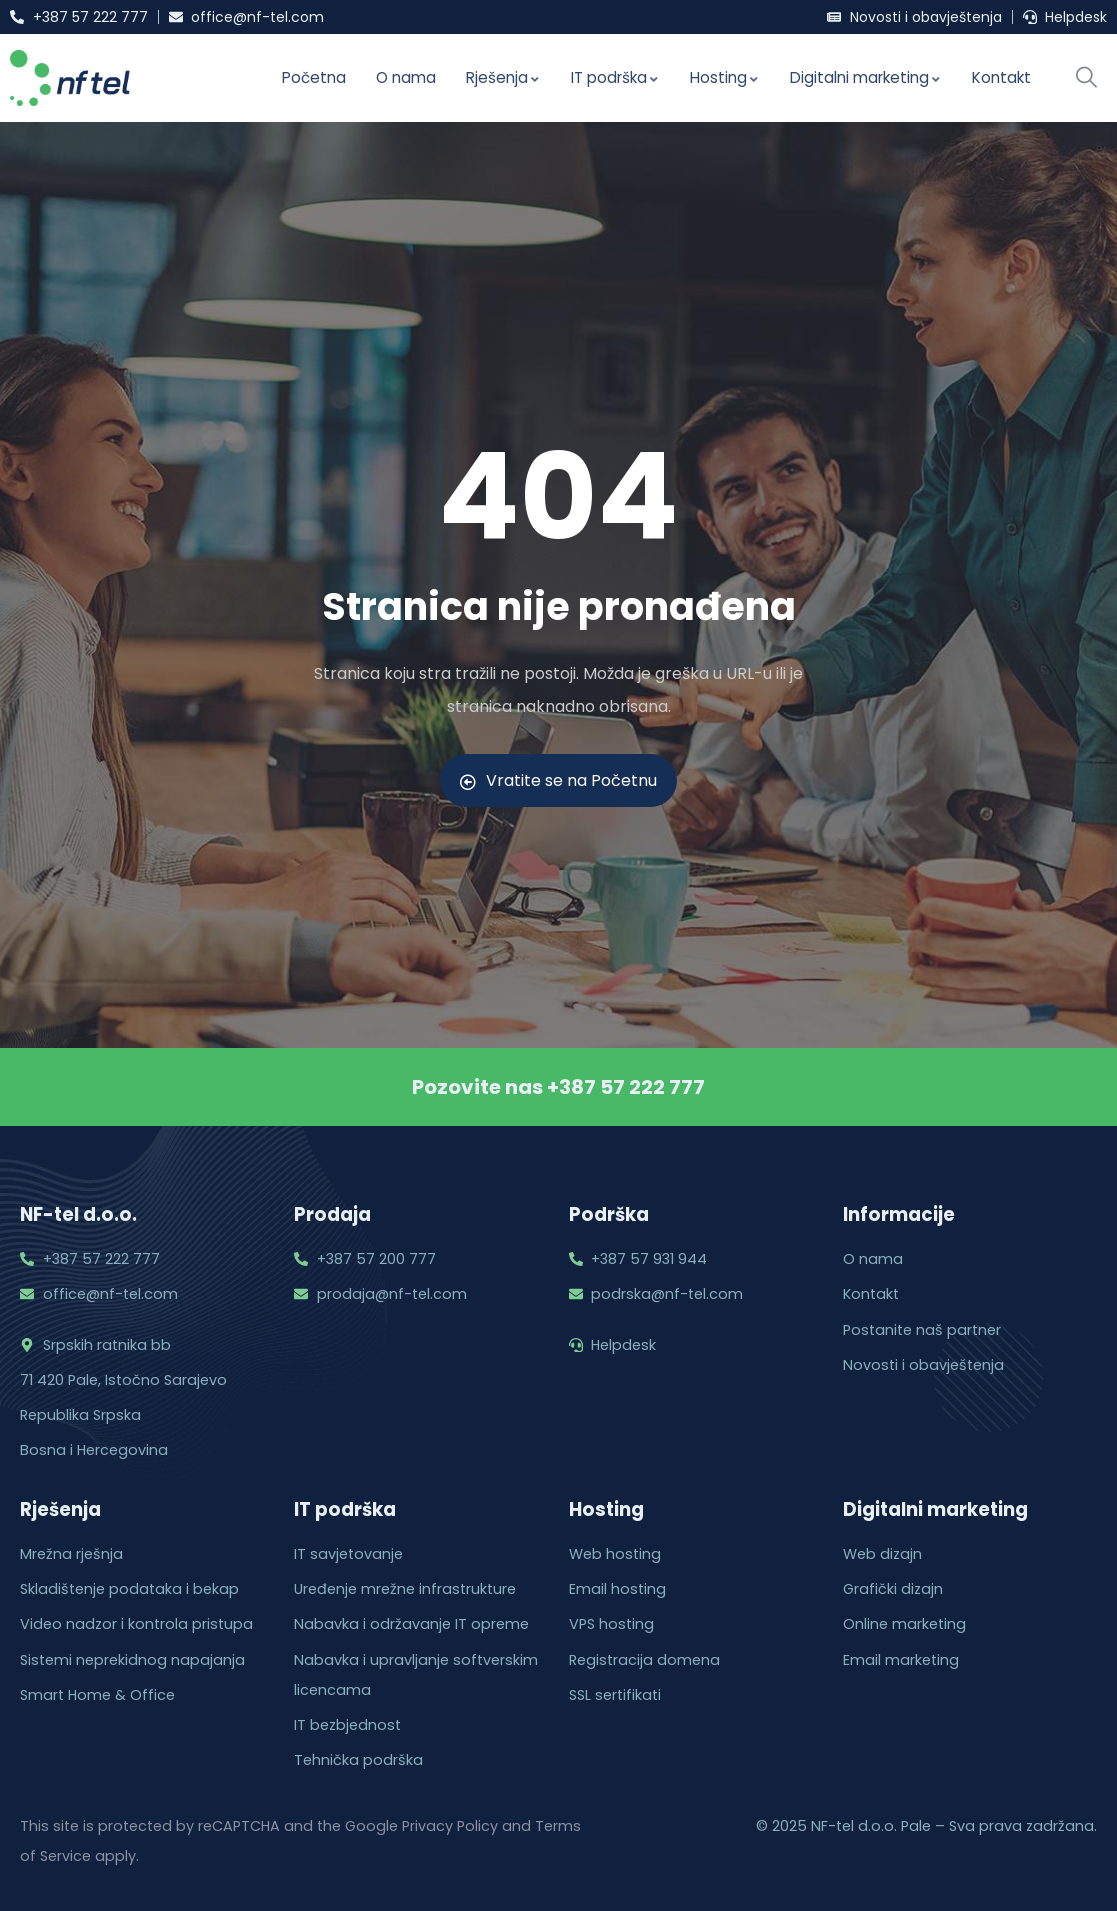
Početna (314, 77)
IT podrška (615, 77)
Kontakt (1001, 77)
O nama (406, 77)
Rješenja (503, 77)
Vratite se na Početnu (558, 780)
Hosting (725, 77)
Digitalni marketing (866, 77)
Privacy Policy (450, 1826)
